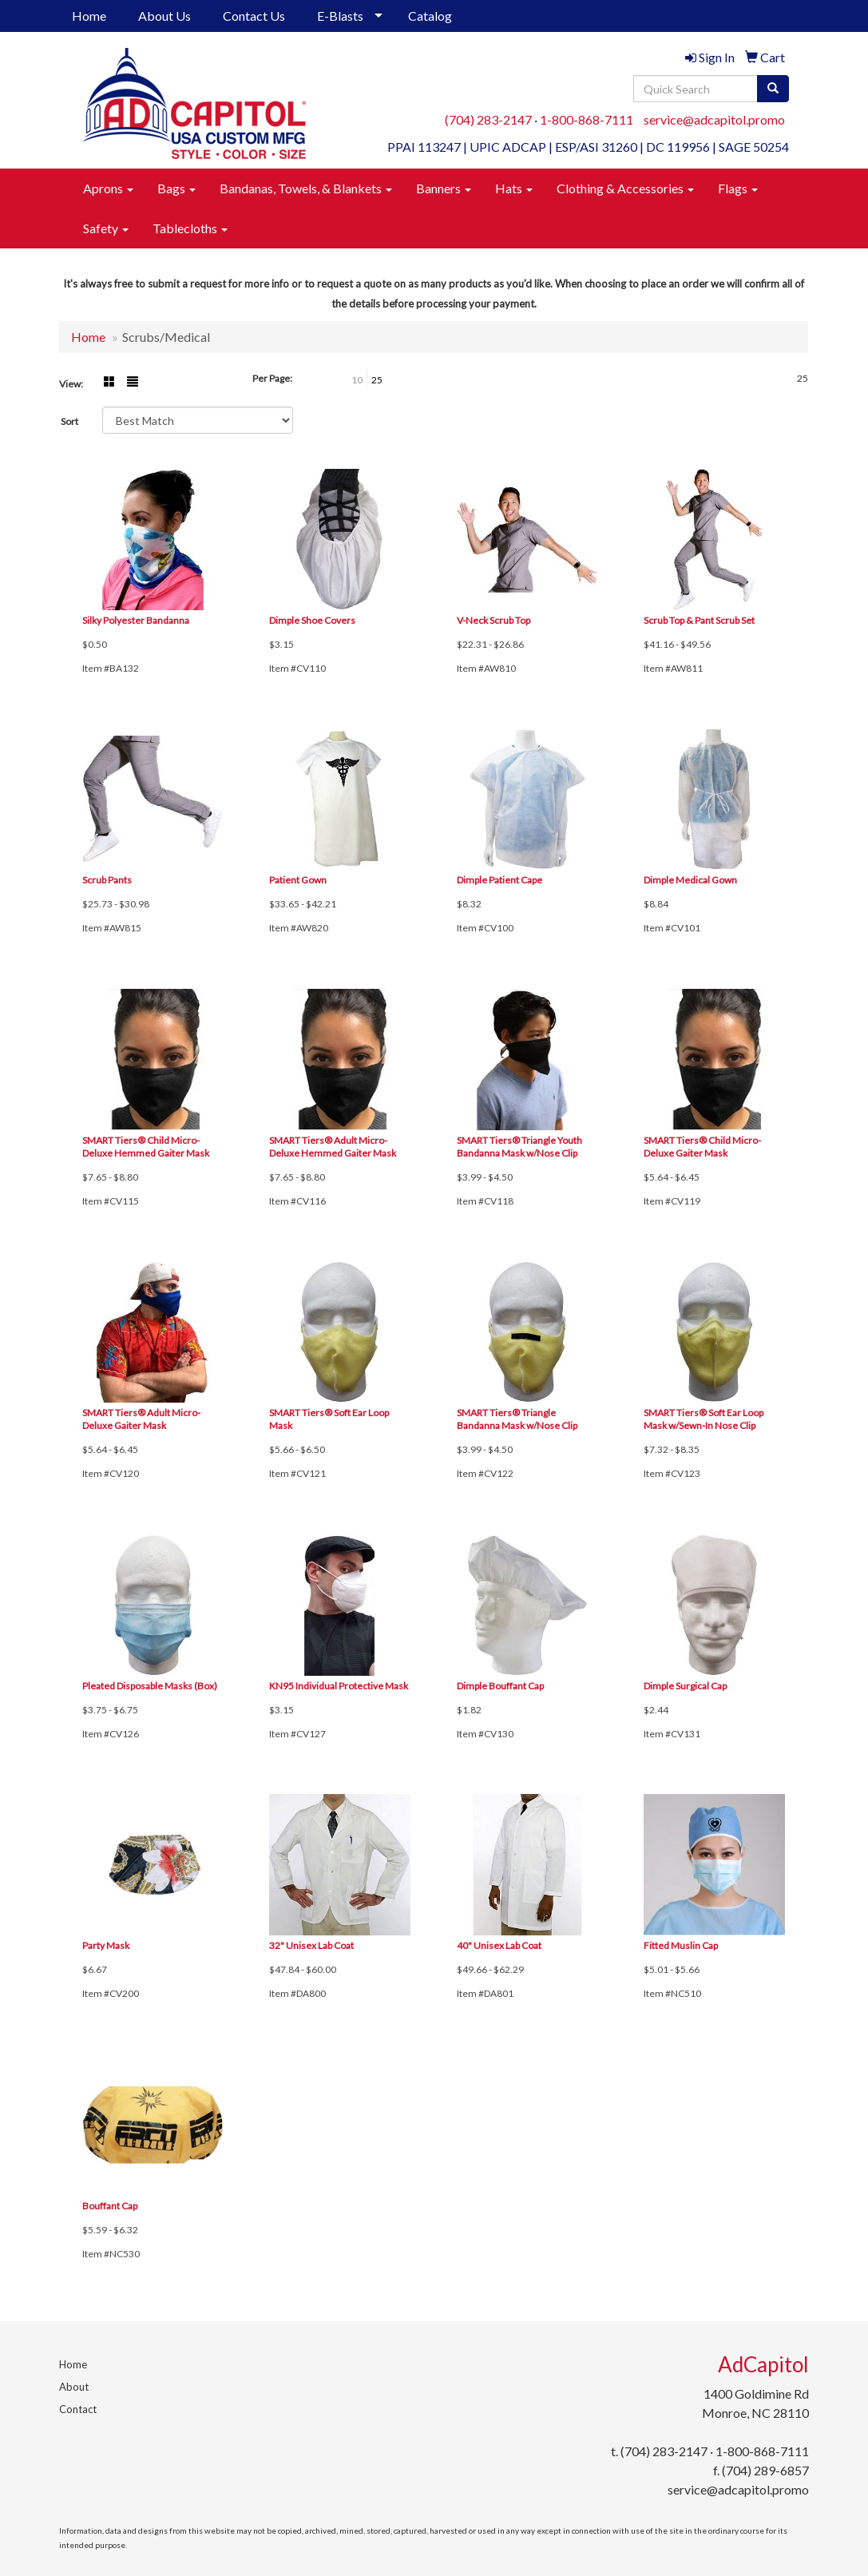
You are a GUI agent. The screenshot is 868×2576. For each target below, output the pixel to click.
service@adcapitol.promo (714, 119)
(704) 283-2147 (488, 119)
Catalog (430, 15)
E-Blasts (340, 15)
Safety (106, 228)
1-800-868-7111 (586, 119)
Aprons (108, 188)
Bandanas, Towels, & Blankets (306, 188)
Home (89, 15)
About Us (164, 15)
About (74, 2386)
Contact (78, 2409)
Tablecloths (190, 228)
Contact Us (254, 15)
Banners (443, 188)
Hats (514, 188)
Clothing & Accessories (625, 188)
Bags (176, 188)
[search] (773, 88)
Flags (738, 188)
